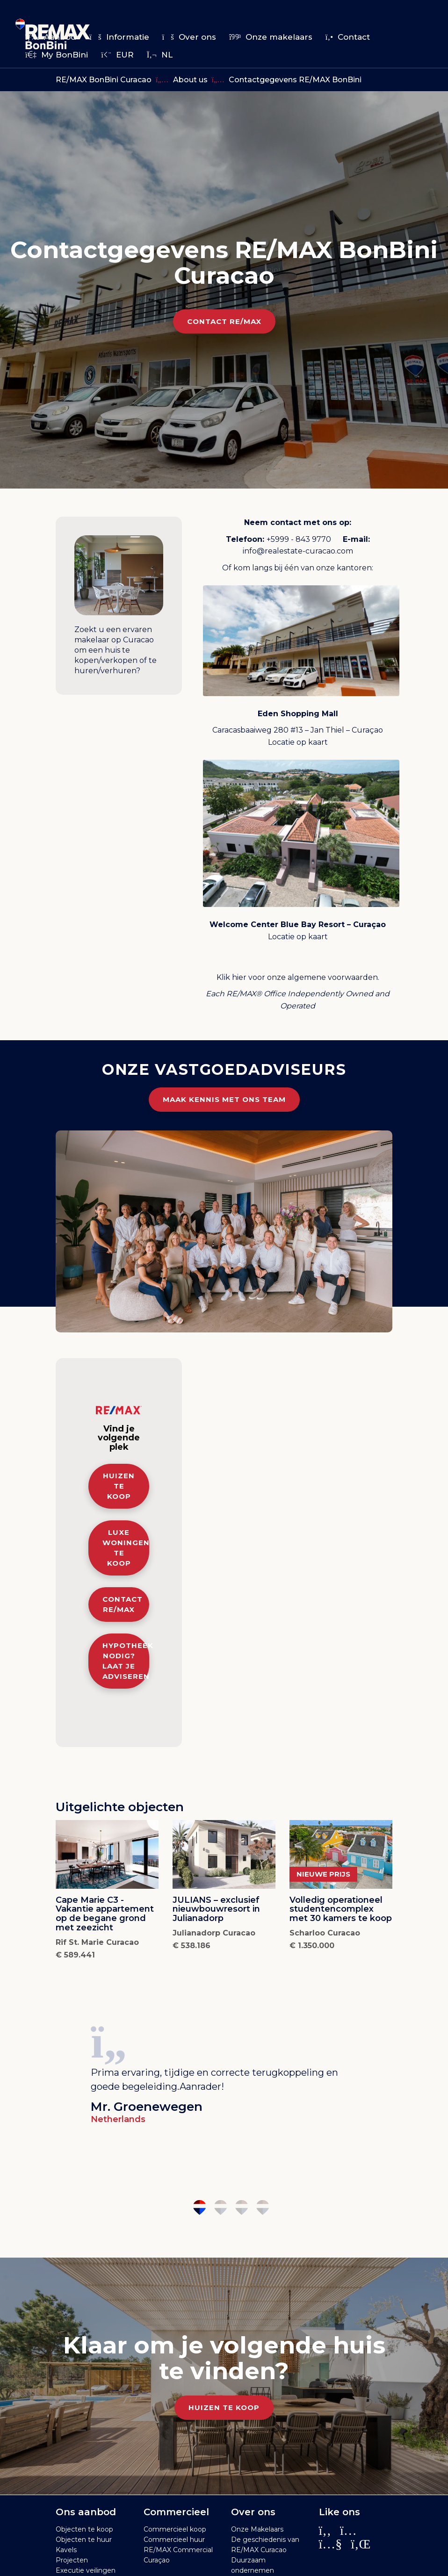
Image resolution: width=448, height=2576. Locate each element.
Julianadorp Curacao (214, 1932)
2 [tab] (220, 2207)
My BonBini (56, 54)
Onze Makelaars (257, 2529)
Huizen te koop (119, 1486)
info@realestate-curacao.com (298, 551)
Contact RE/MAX (224, 321)
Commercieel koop (175, 2529)
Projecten (72, 2560)
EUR (117, 54)
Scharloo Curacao (324, 1932)
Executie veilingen (86, 2570)
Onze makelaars (270, 37)
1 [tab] (199, 2207)
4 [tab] (262, 2207)
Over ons (189, 37)
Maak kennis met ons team (224, 1099)
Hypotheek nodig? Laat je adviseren (125, 1661)
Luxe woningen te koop (125, 1548)
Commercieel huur (174, 2539)
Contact (347, 37)
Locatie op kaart (298, 742)
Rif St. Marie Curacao (97, 1942)
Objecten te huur (84, 2539)
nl (160, 54)
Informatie (119, 37)
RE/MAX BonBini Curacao (104, 79)
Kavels (66, 2550)
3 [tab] (241, 2207)
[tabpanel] (224, 2071)
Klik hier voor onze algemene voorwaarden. (298, 977)
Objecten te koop (84, 2529)
